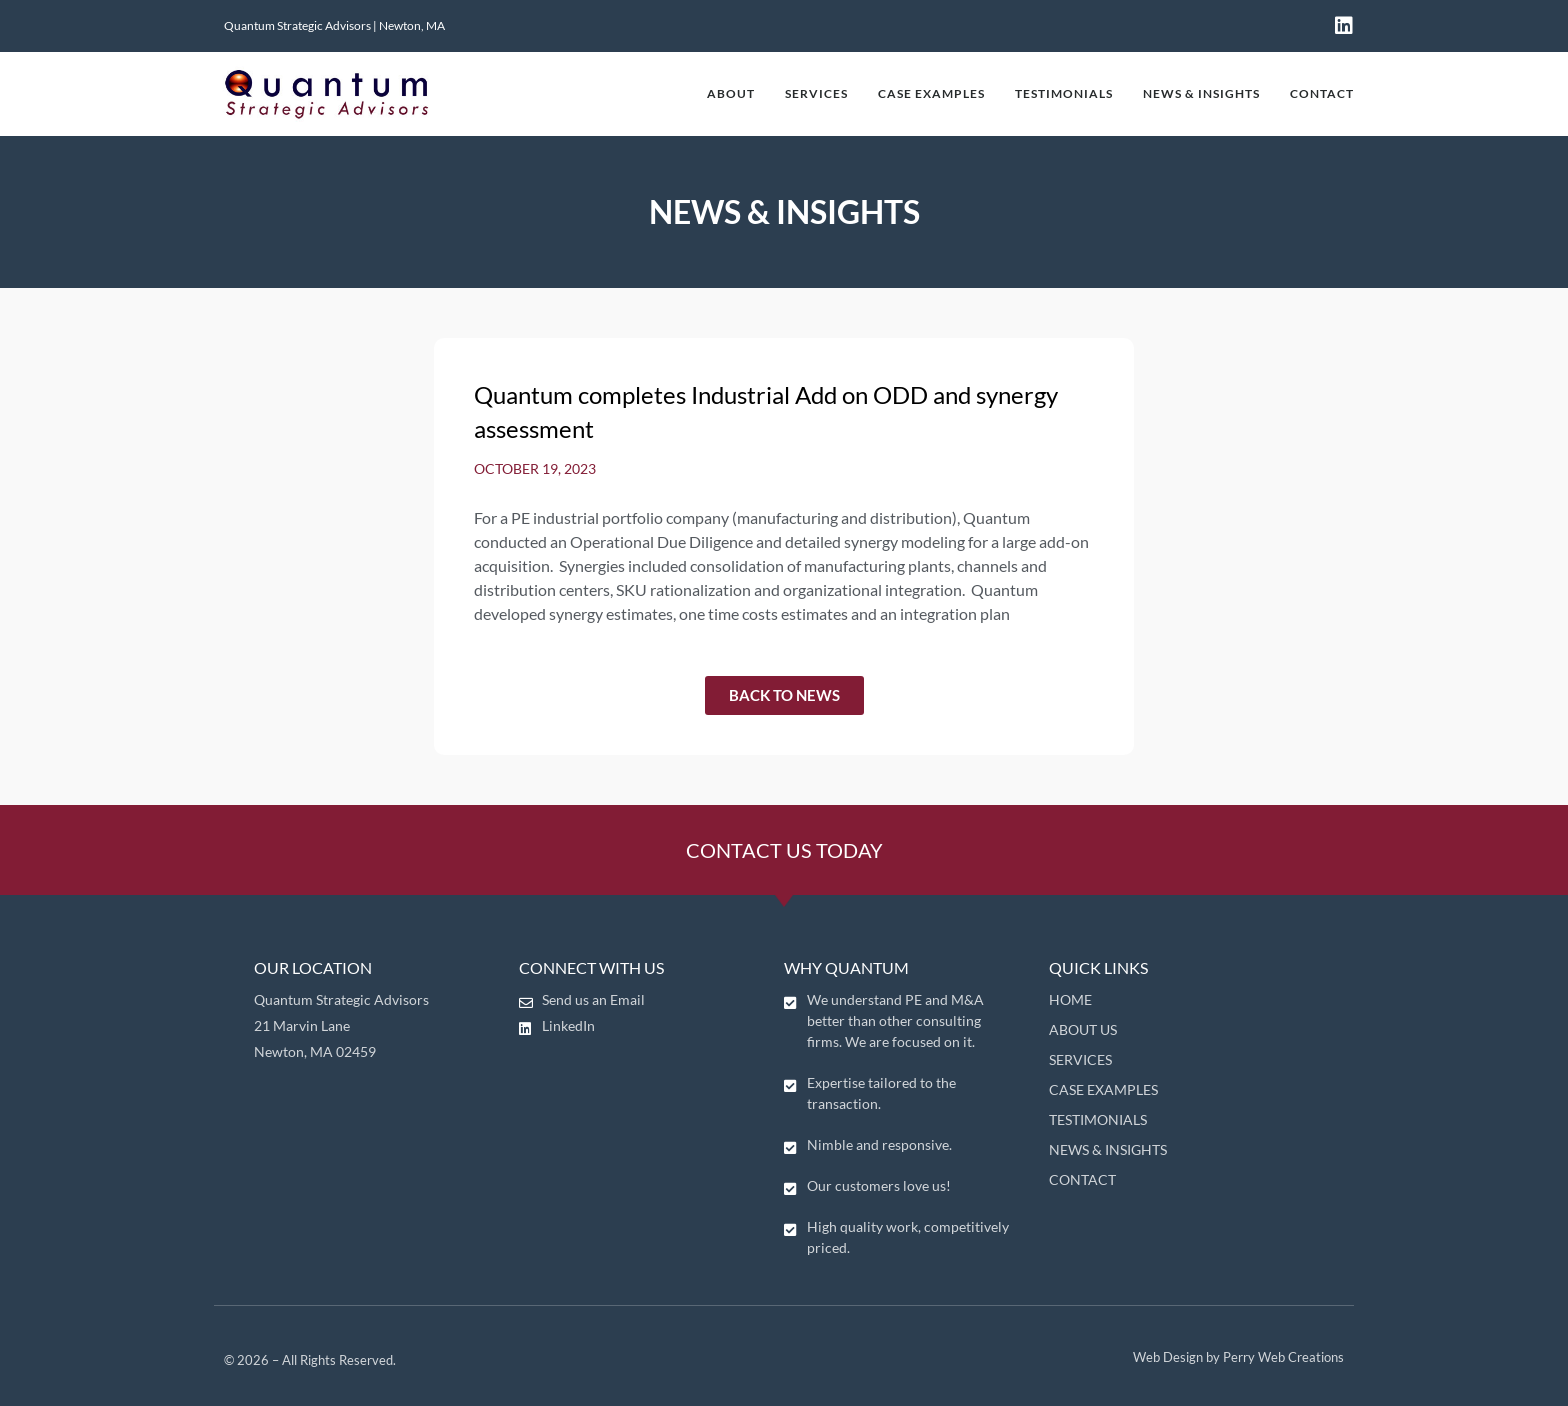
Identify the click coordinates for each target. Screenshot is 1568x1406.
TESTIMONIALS (1064, 93)
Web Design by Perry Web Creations (1238, 1357)
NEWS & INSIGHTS (1201, 93)
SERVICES (816, 93)
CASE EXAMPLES (931, 93)
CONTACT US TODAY (784, 850)
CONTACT (1322, 93)
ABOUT (731, 93)
